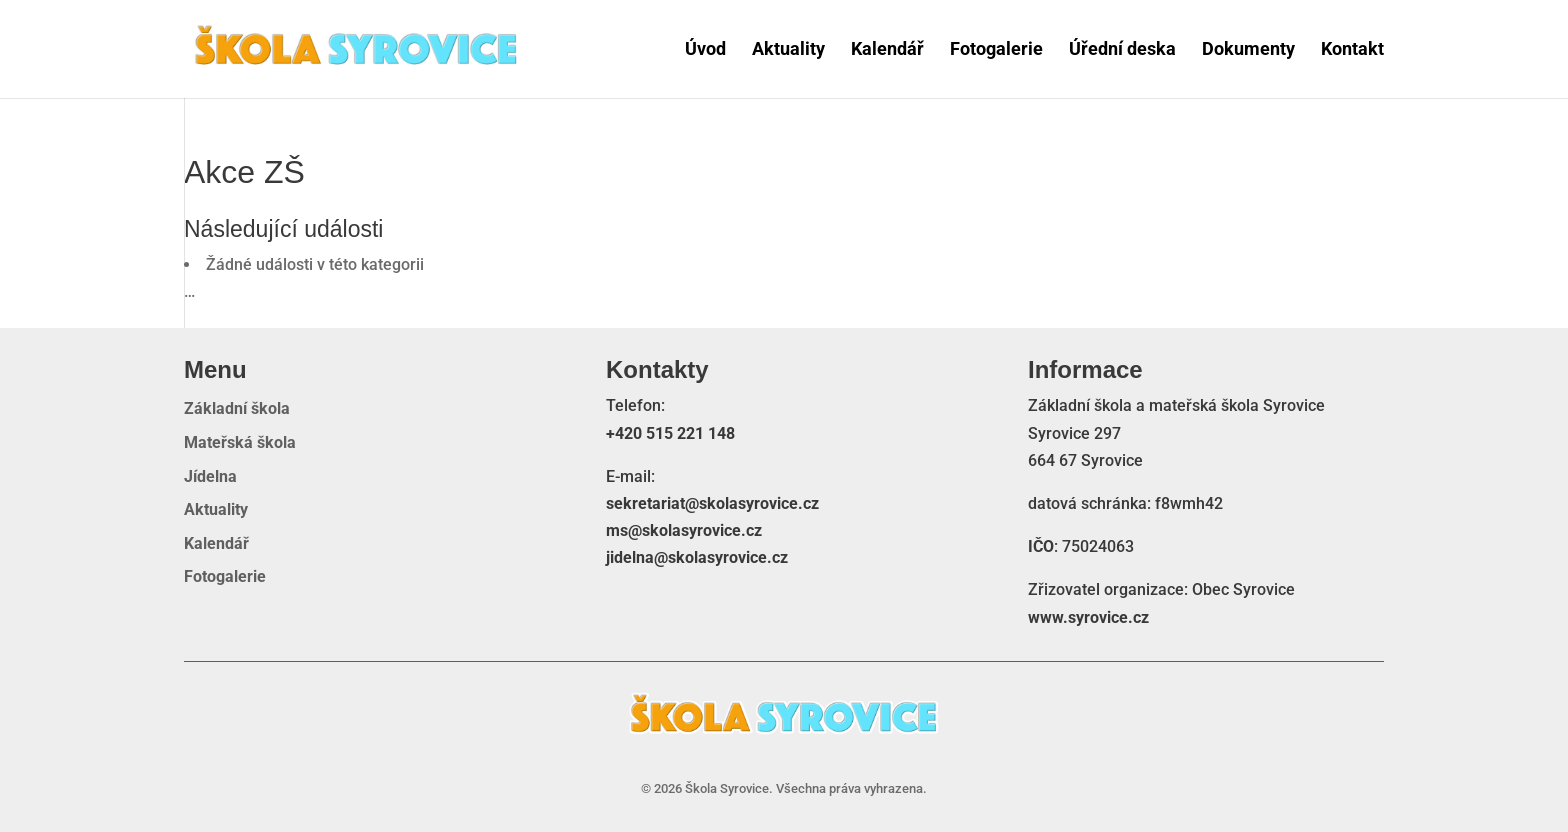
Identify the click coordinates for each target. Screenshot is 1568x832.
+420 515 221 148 (670, 433)
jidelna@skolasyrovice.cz (697, 557)
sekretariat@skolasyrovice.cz (712, 503)
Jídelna (210, 477)
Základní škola (237, 409)
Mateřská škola (240, 443)
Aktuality (788, 49)
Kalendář (887, 49)
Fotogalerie (996, 49)
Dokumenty (1248, 49)
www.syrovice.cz (1088, 617)
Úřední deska (1122, 49)
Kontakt (1352, 49)
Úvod (705, 49)
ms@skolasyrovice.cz (684, 530)
